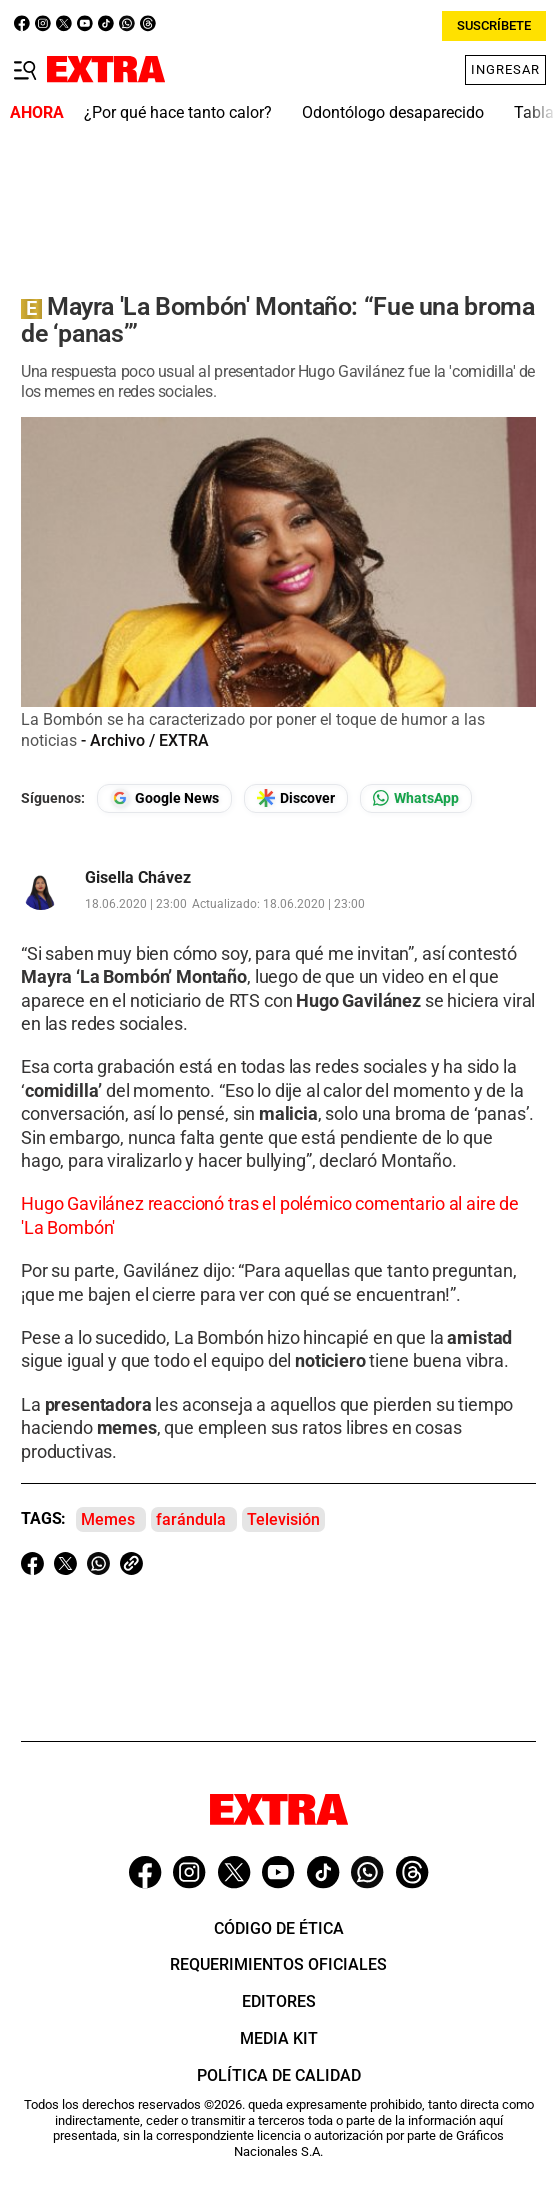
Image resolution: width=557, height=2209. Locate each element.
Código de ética (279, 1928)
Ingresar (505, 69)
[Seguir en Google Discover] (296, 798)
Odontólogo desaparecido (393, 112)
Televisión (283, 1519)
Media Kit (279, 2038)
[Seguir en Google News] (164, 798)
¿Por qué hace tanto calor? (178, 112)
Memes (108, 1519)
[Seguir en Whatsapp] (416, 798)
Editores (279, 2001)
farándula (191, 1519)
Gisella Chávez (138, 878)
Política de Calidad (279, 2075)
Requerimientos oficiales (278, 1964)
